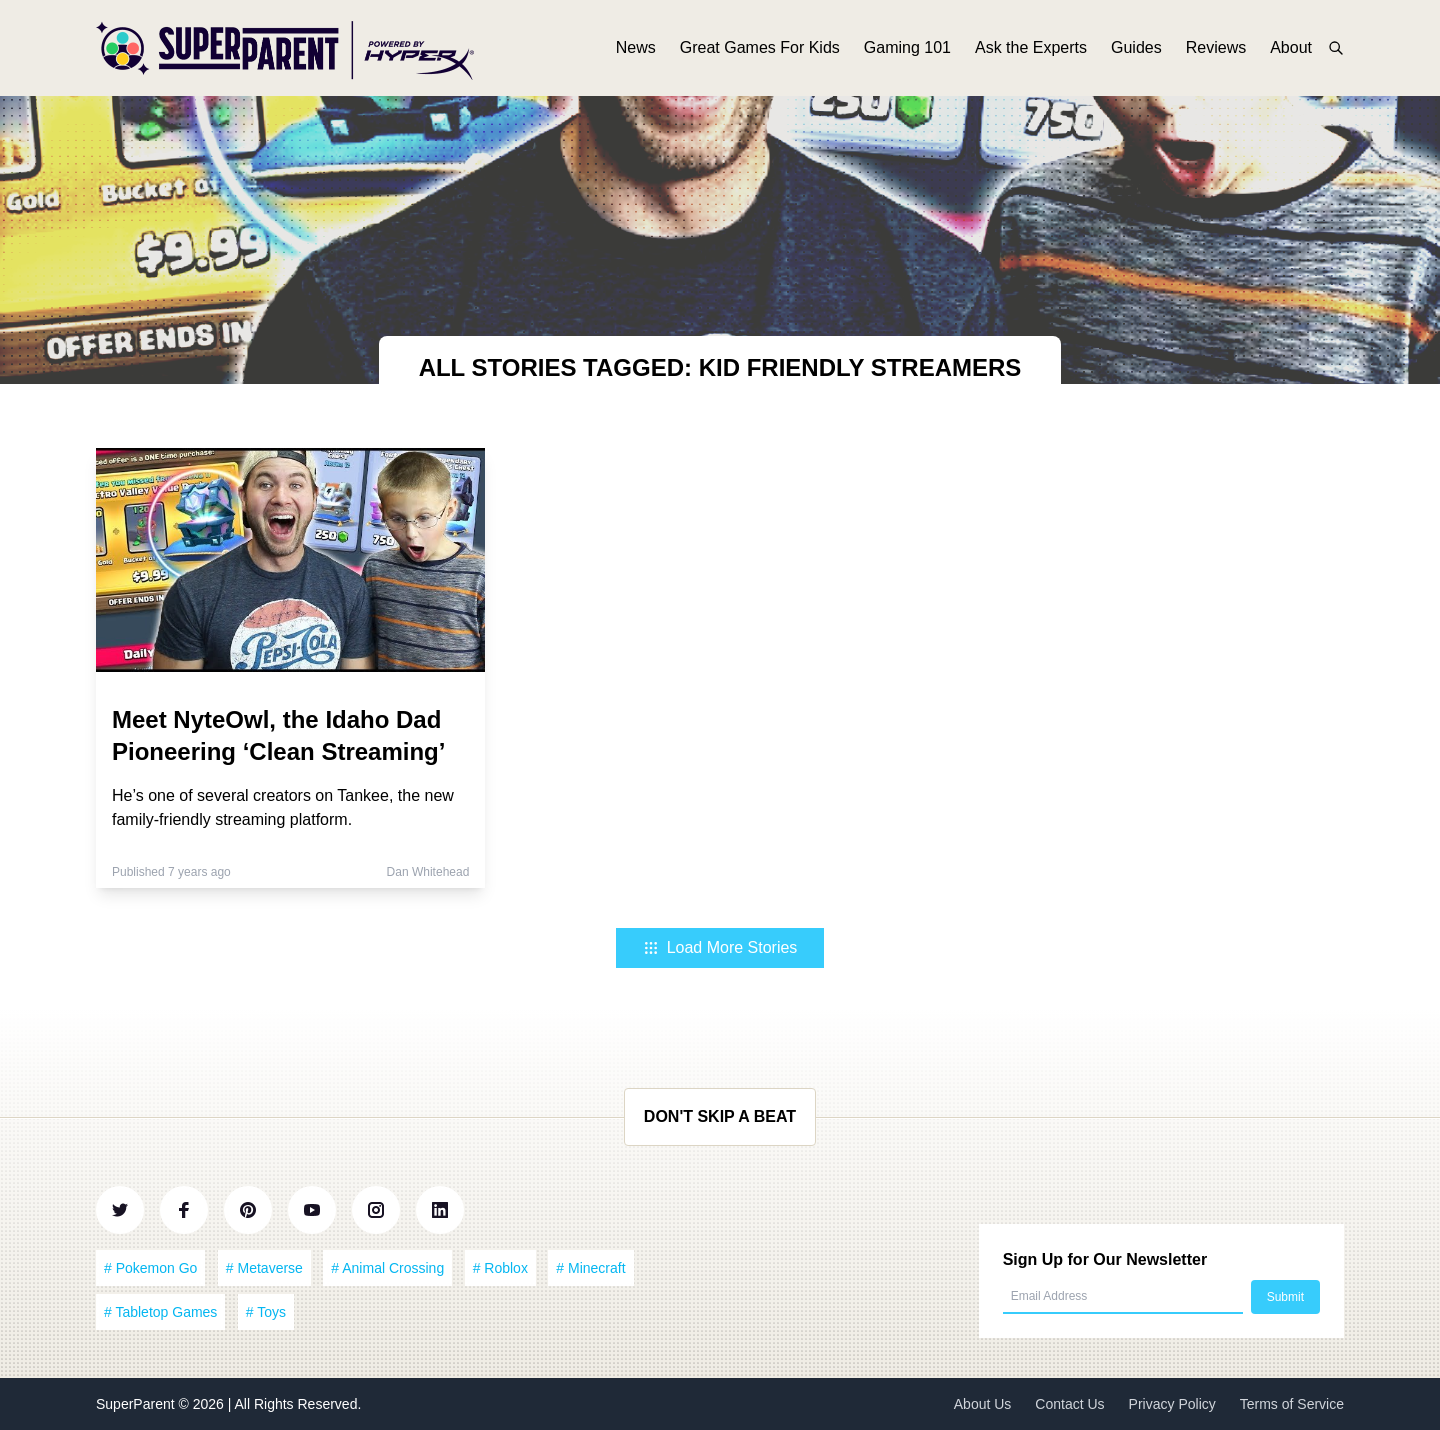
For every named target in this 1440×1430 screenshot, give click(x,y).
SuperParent (137, 1404)
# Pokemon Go (150, 1268)
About (1291, 47)
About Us (983, 1404)
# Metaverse (264, 1268)
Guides (1136, 47)
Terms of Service (1292, 1404)
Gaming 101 (907, 47)
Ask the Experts (1031, 47)
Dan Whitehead (428, 872)
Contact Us (1069, 1404)
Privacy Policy (1172, 1404)
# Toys (266, 1312)
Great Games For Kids (760, 47)
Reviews (1216, 47)
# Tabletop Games (160, 1312)
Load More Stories (720, 947)
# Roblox (500, 1268)
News (636, 47)
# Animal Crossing (387, 1268)
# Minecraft (590, 1268)
